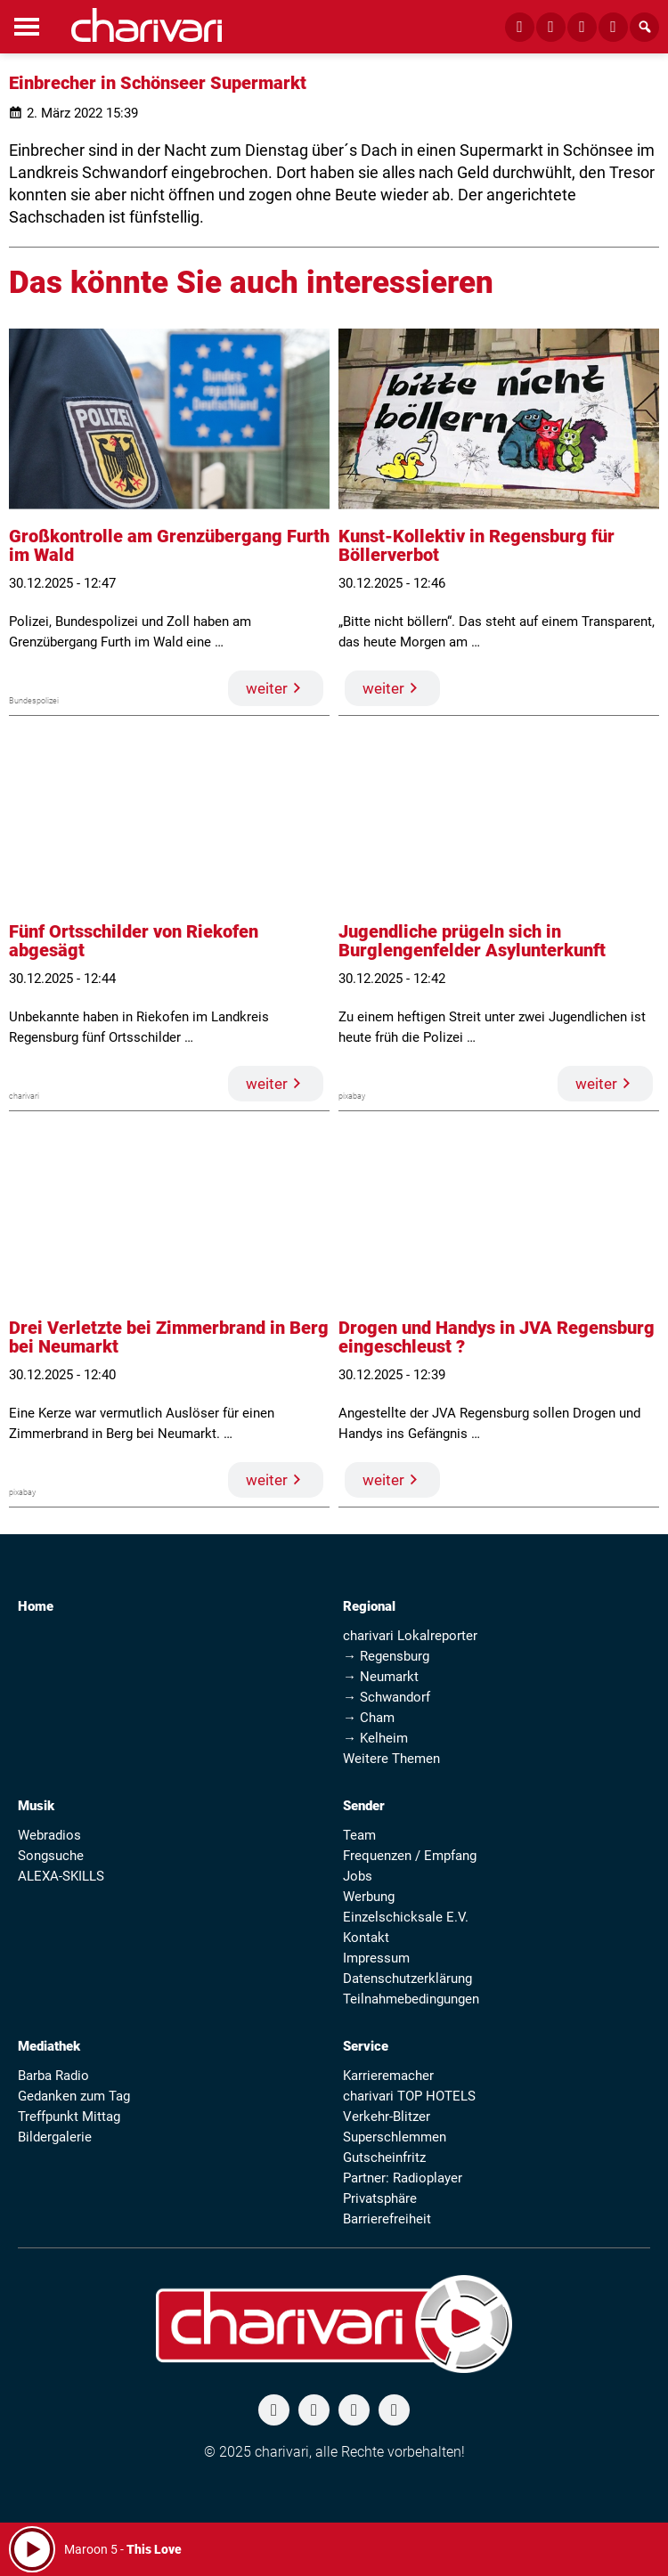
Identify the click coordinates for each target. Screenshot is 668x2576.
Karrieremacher (388, 2076)
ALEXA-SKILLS (61, 1876)
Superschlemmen (394, 2137)
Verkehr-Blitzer (386, 2117)
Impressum (376, 1958)
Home (35, 1606)
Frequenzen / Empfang (410, 1856)
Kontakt (366, 1938)
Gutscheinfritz (384, 2157)
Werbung (369, 1897)
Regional (369, 1606)
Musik (36, 1806)
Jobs (357, 1876)
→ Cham (369, 1718)
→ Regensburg (386, 1656)
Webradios (49, 1835)
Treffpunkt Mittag (69, 2117)
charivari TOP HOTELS (409, 2096)
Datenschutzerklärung (407, 1979)
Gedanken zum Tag (74, 2096)
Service (365, 2046)
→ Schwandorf (386, 1697)
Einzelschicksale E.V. (405, 1917)
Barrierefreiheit (387, 2219)
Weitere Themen (391, 1759)
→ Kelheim (375, 1738)
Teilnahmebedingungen (411, 1999)
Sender (364, 1806)
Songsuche (51, 1856)
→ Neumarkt (381, 1677)
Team (359, 1835)
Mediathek (49, 2046)
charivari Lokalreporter (410, 1636)
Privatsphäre (380, 2198)
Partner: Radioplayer (402, 2178)
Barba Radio (53, 2076)
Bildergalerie (55, 2137)
